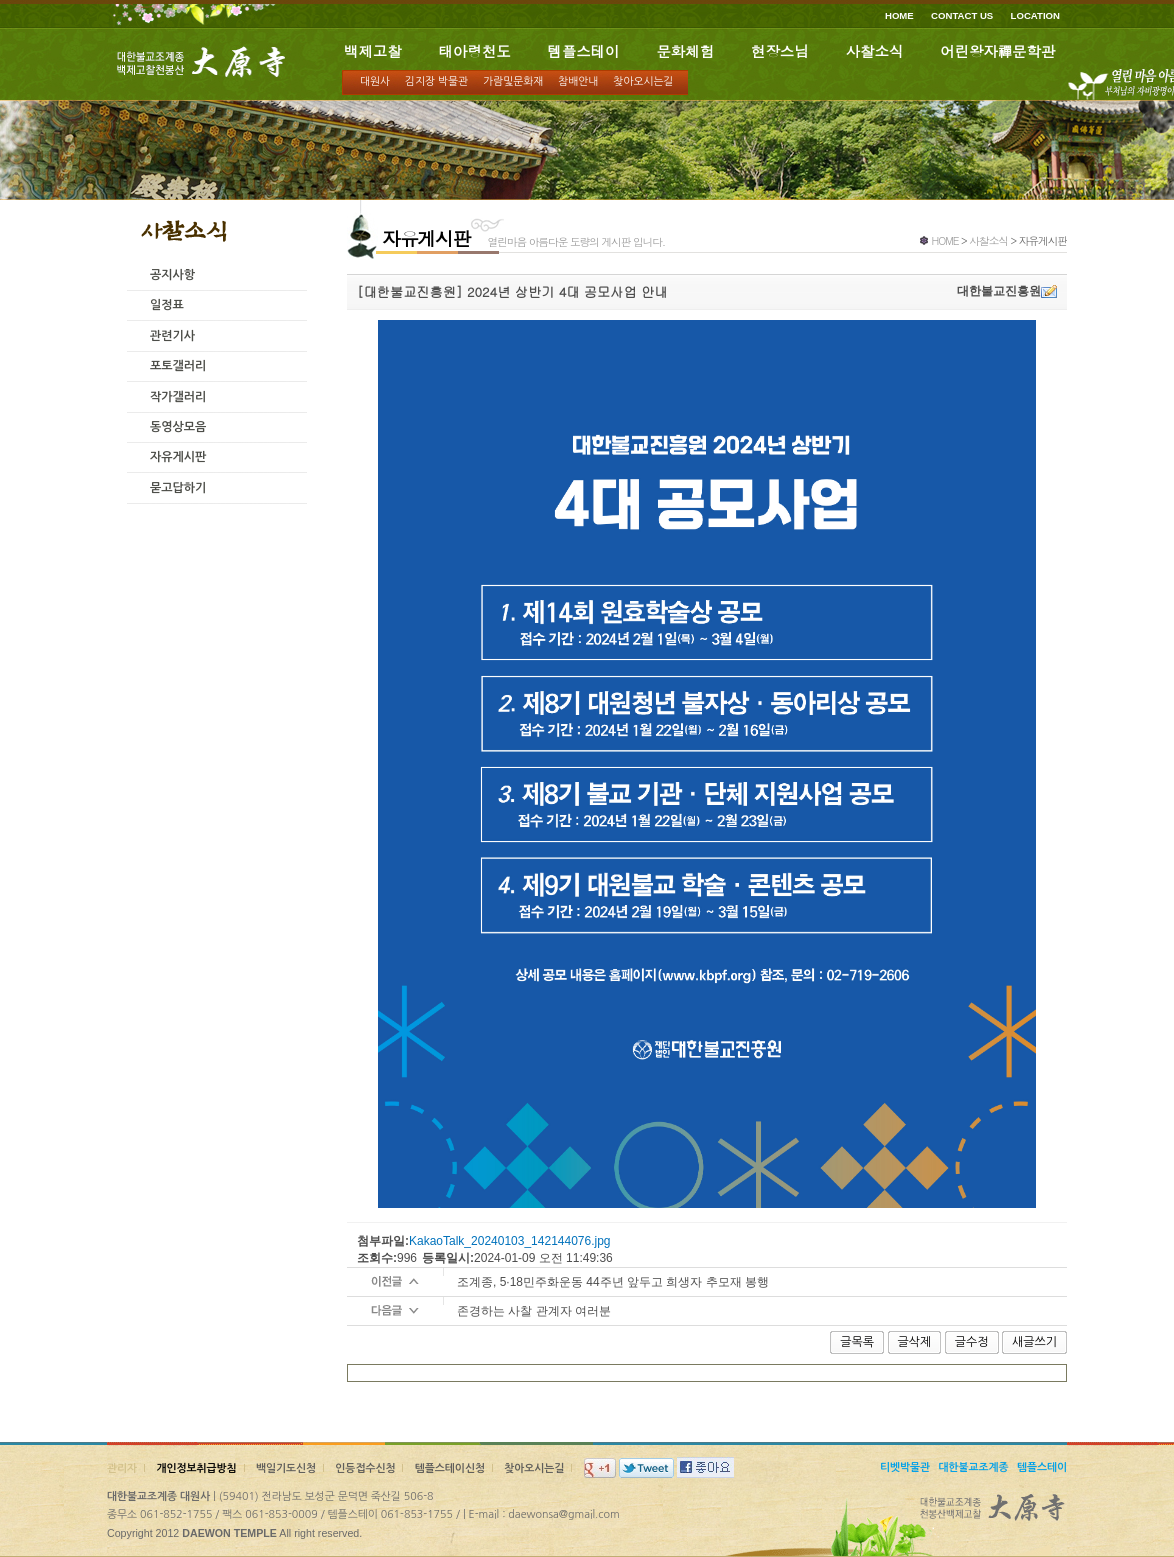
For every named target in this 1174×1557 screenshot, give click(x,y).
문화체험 (685, 51)
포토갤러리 (178, 366)
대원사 (375, 81)
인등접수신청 (365, 1468)
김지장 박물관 (436, 81)
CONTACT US (962, 15)
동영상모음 (178, 427)
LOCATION (1035, 15)
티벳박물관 (905, 1467)
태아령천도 (475, 51)
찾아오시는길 (643, 81)
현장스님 (780, 51)
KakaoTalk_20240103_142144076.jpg (510, 1241)
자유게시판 (178, 457)
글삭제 (915, 1342)
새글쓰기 (1034, 1342)
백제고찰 (373, 51)
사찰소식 (875, 51)
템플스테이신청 (450, 1468)
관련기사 (172, 336)
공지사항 (172, 275)
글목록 (857, 1342)
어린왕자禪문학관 (997, 51)
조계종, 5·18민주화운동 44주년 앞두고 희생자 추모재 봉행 (613, 1282)
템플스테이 (584, 51)
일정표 (167, 305)
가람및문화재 (513, 81)
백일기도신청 (286, 1468)
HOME (899, 15)
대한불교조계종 (973, 1467)
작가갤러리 (178, 397)
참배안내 (578, 81)
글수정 (972, 1342)
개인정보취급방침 (196, 1468)
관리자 (122, 1468)
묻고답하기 (178, 488)
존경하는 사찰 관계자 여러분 (534, 1311)
